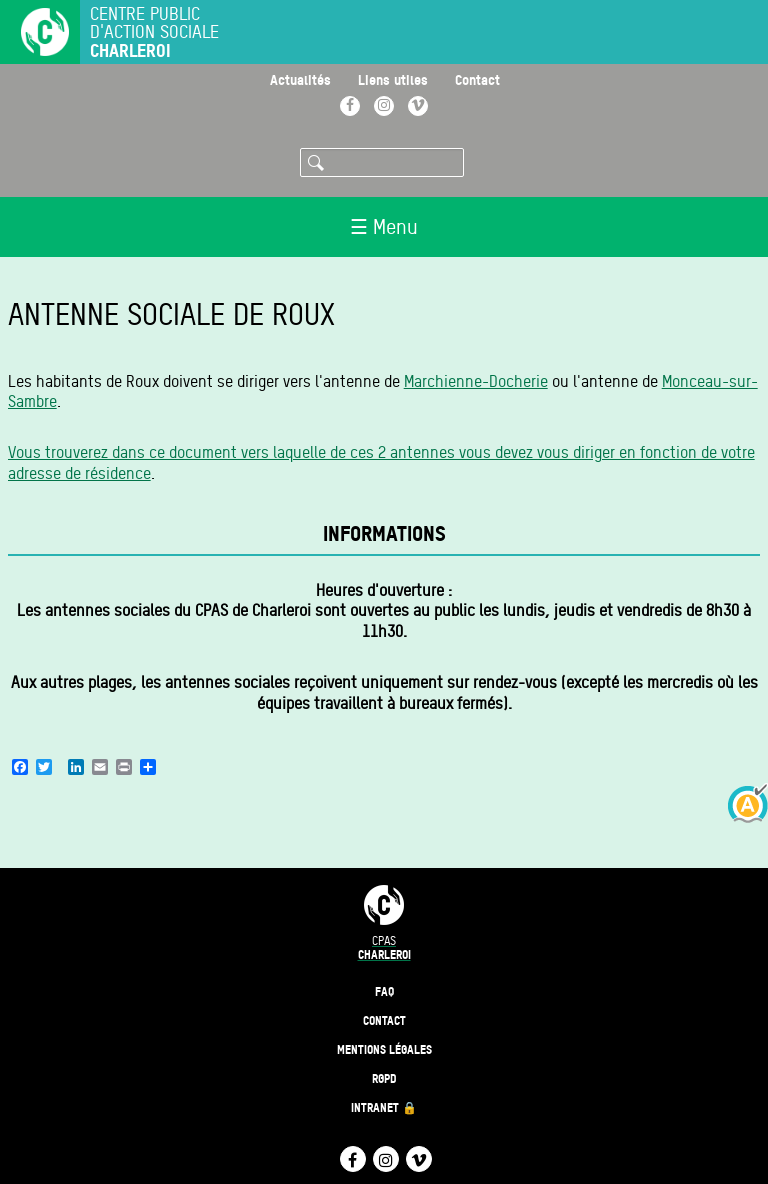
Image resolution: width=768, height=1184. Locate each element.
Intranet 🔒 (384, 1107)
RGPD (384, 1078)
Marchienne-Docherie (476, 381)
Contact (477, 79)
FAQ (384, 991)
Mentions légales (384, 1049)
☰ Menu (384, 227)
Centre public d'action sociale (154, 32)
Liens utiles (393, 79)
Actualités (300, 79)
